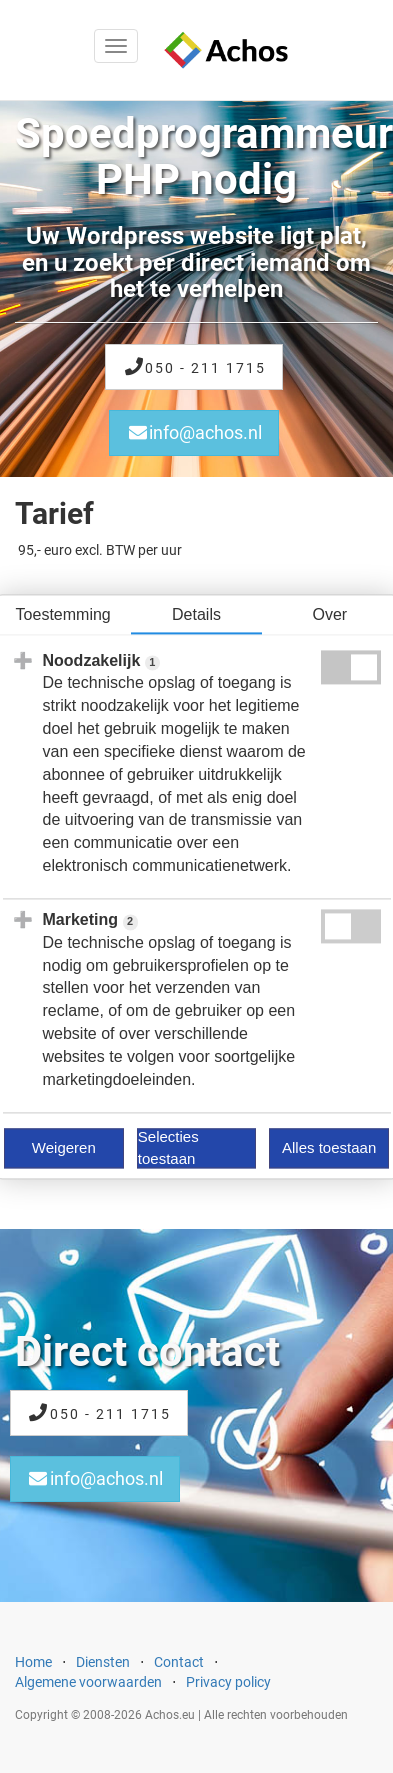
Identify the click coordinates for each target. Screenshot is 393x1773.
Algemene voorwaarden (88, 1682)
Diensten (103, 1662)
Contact (179, 1662)
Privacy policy (228, 1682)
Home (33, 1662)
